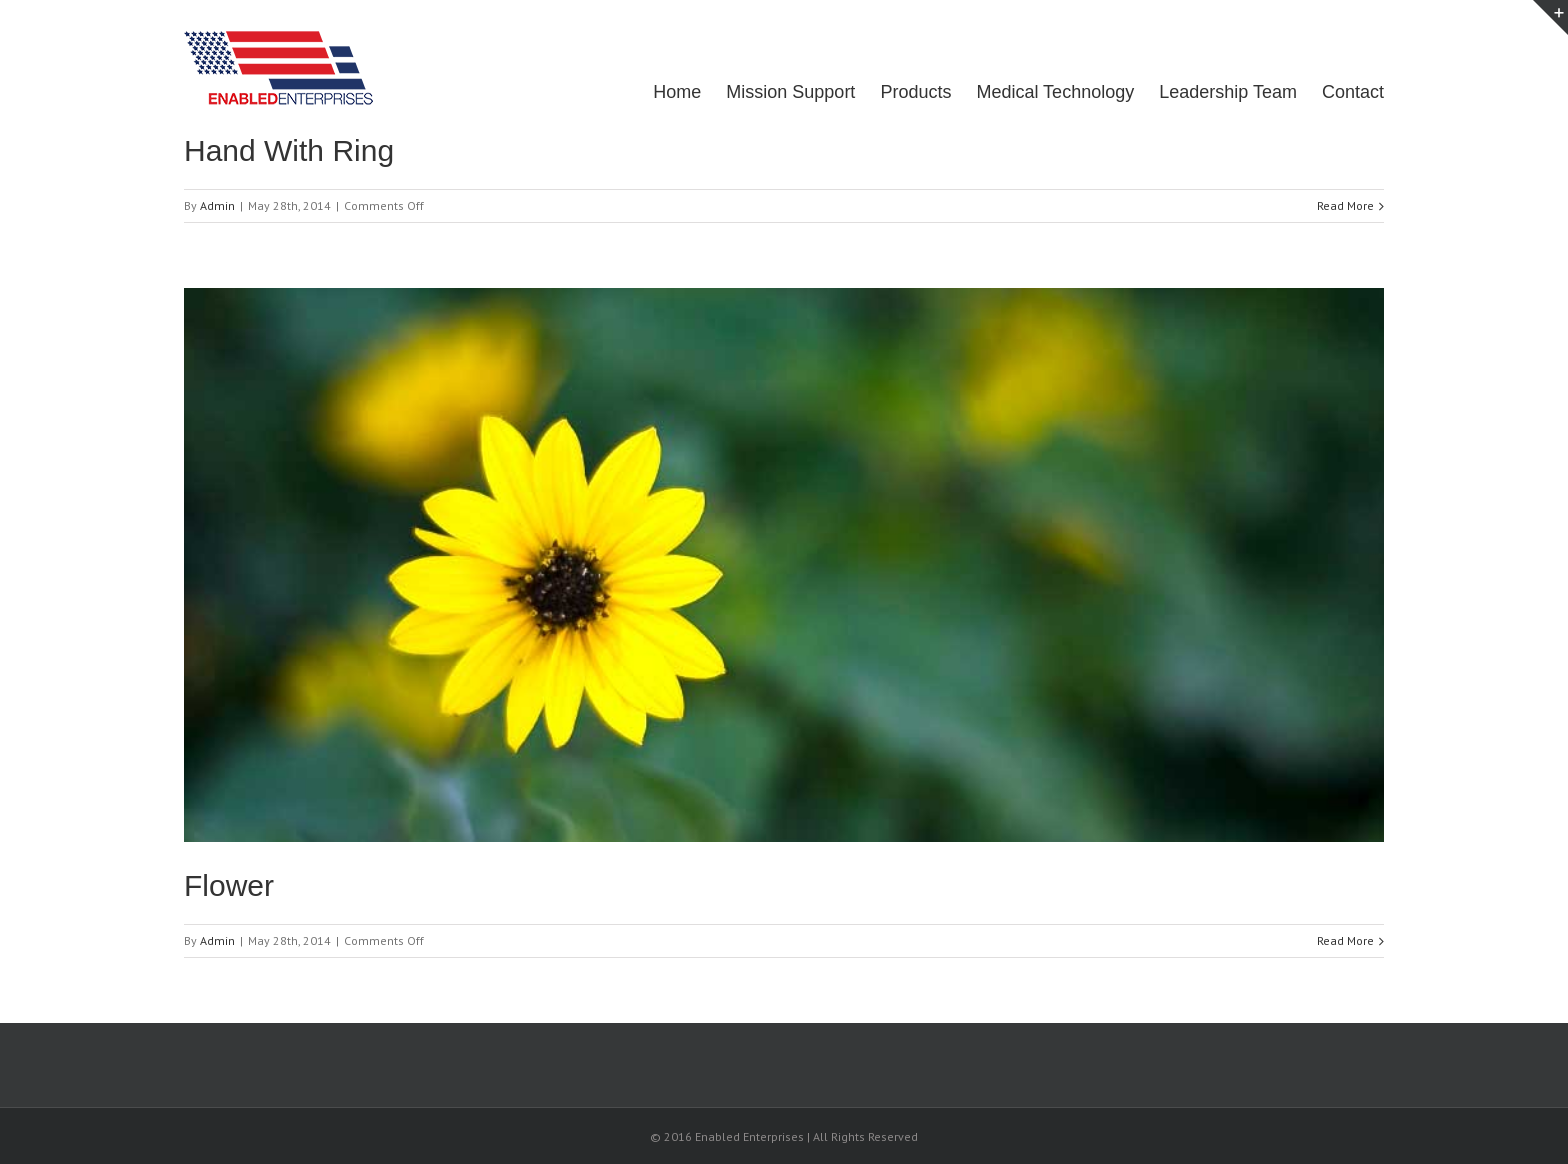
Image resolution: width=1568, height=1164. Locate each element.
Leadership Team (1228, 92)
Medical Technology (1055, 92)
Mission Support (790, 92)
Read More (1345, 205)
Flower (229, 885)
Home (677, 92)
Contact (1353, 92)
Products (915, 92)
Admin (217, 205)
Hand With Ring (289, 150)
